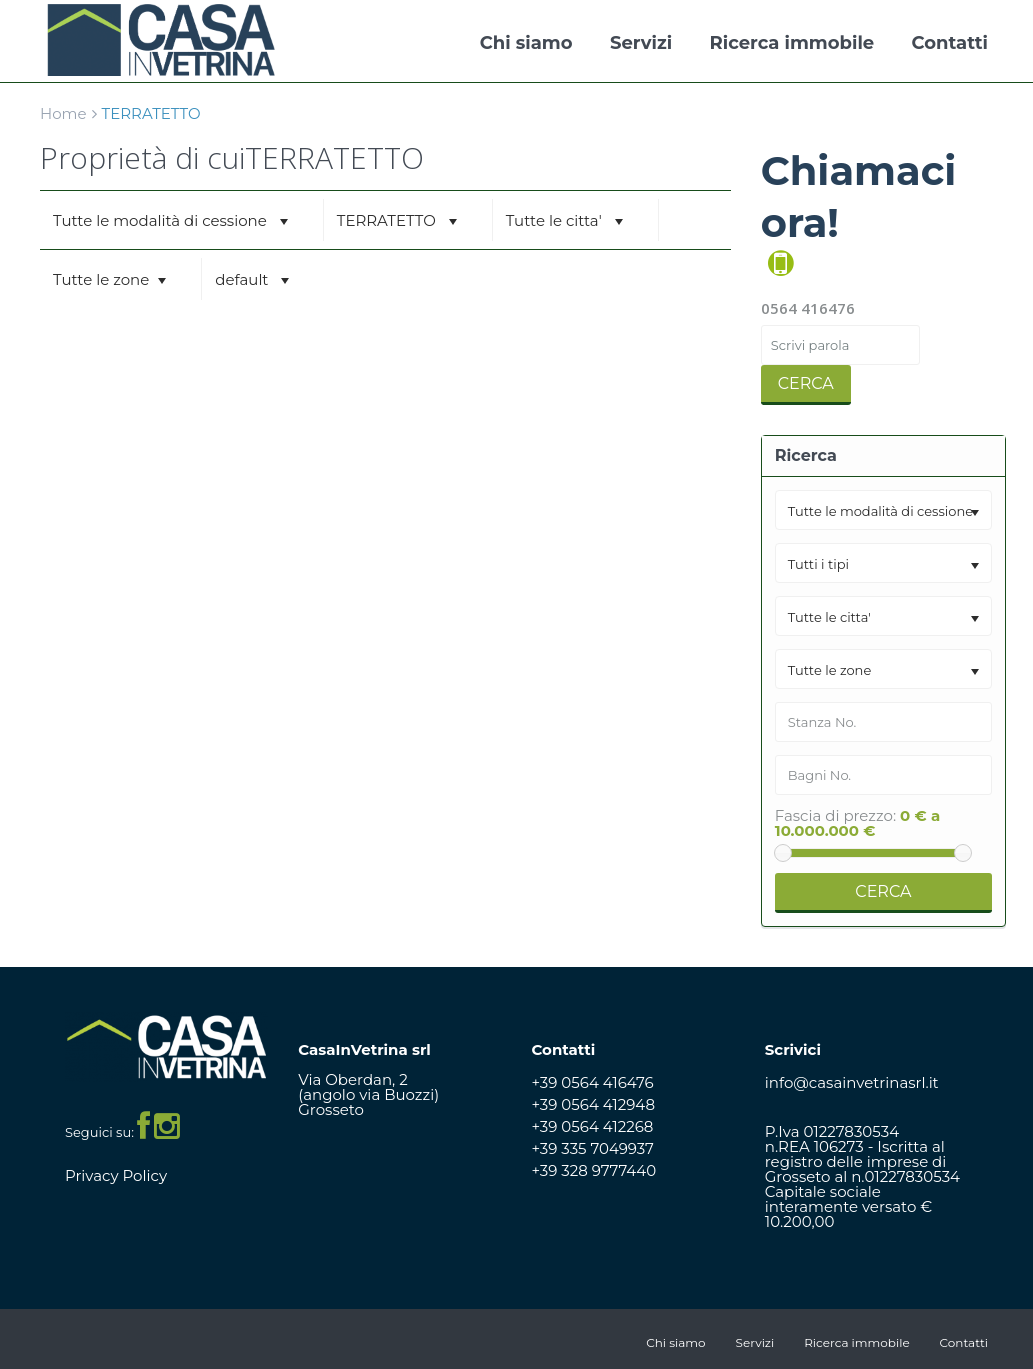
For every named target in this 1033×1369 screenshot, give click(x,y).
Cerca (806, 383)
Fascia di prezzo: (835, 815)
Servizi (641, 43)
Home (63, 113)
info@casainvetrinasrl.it (852, 1082)
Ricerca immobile (792, 43)
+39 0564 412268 (593, 1126)
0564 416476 (808, 308)
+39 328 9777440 (594, 1170)
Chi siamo (526, 43)
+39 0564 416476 (593, 1082)
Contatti (950, 43)
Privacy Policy (116, 1175)
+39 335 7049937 (593, 1148)
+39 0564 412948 (594, 1104)
